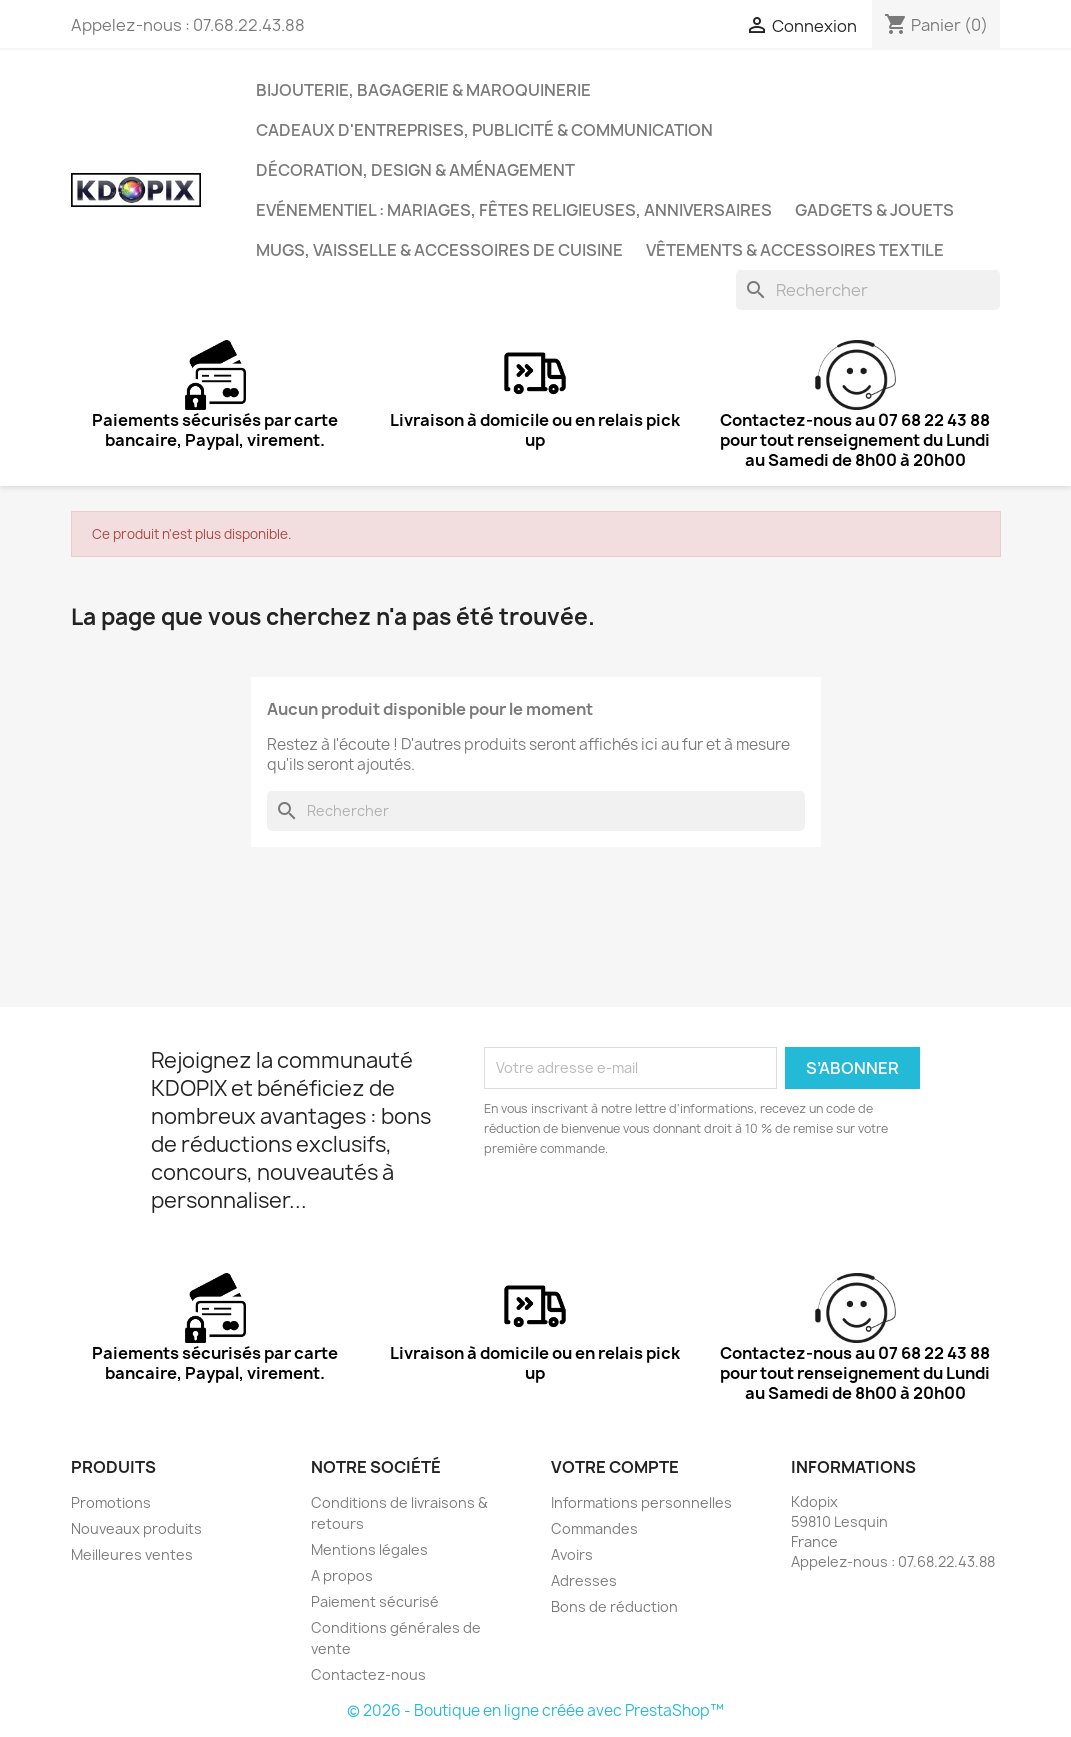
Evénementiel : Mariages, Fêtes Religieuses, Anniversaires (514, 210)
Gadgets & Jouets (874, 210)
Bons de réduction (614, 1606)
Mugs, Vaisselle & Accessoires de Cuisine (439, 250)
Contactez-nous (368, 1674)
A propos (342, 1575)
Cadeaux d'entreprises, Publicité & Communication (484, 130)
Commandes (594, 1528)
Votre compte (615, 1467)
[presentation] (651, 1214)
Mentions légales (369, 1549)
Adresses (584, 1580)
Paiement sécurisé (375, 1601)
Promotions (111, 1502)
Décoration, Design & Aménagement (415, 170)
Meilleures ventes (132, 1554)
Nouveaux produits (136, 1528)
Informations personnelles (641, 1502)
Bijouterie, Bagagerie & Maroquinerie (423, 90)
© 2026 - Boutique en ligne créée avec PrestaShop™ (535, 1710)
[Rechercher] (868, 290)
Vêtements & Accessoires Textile (795, 250)
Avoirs (572, 1554)
